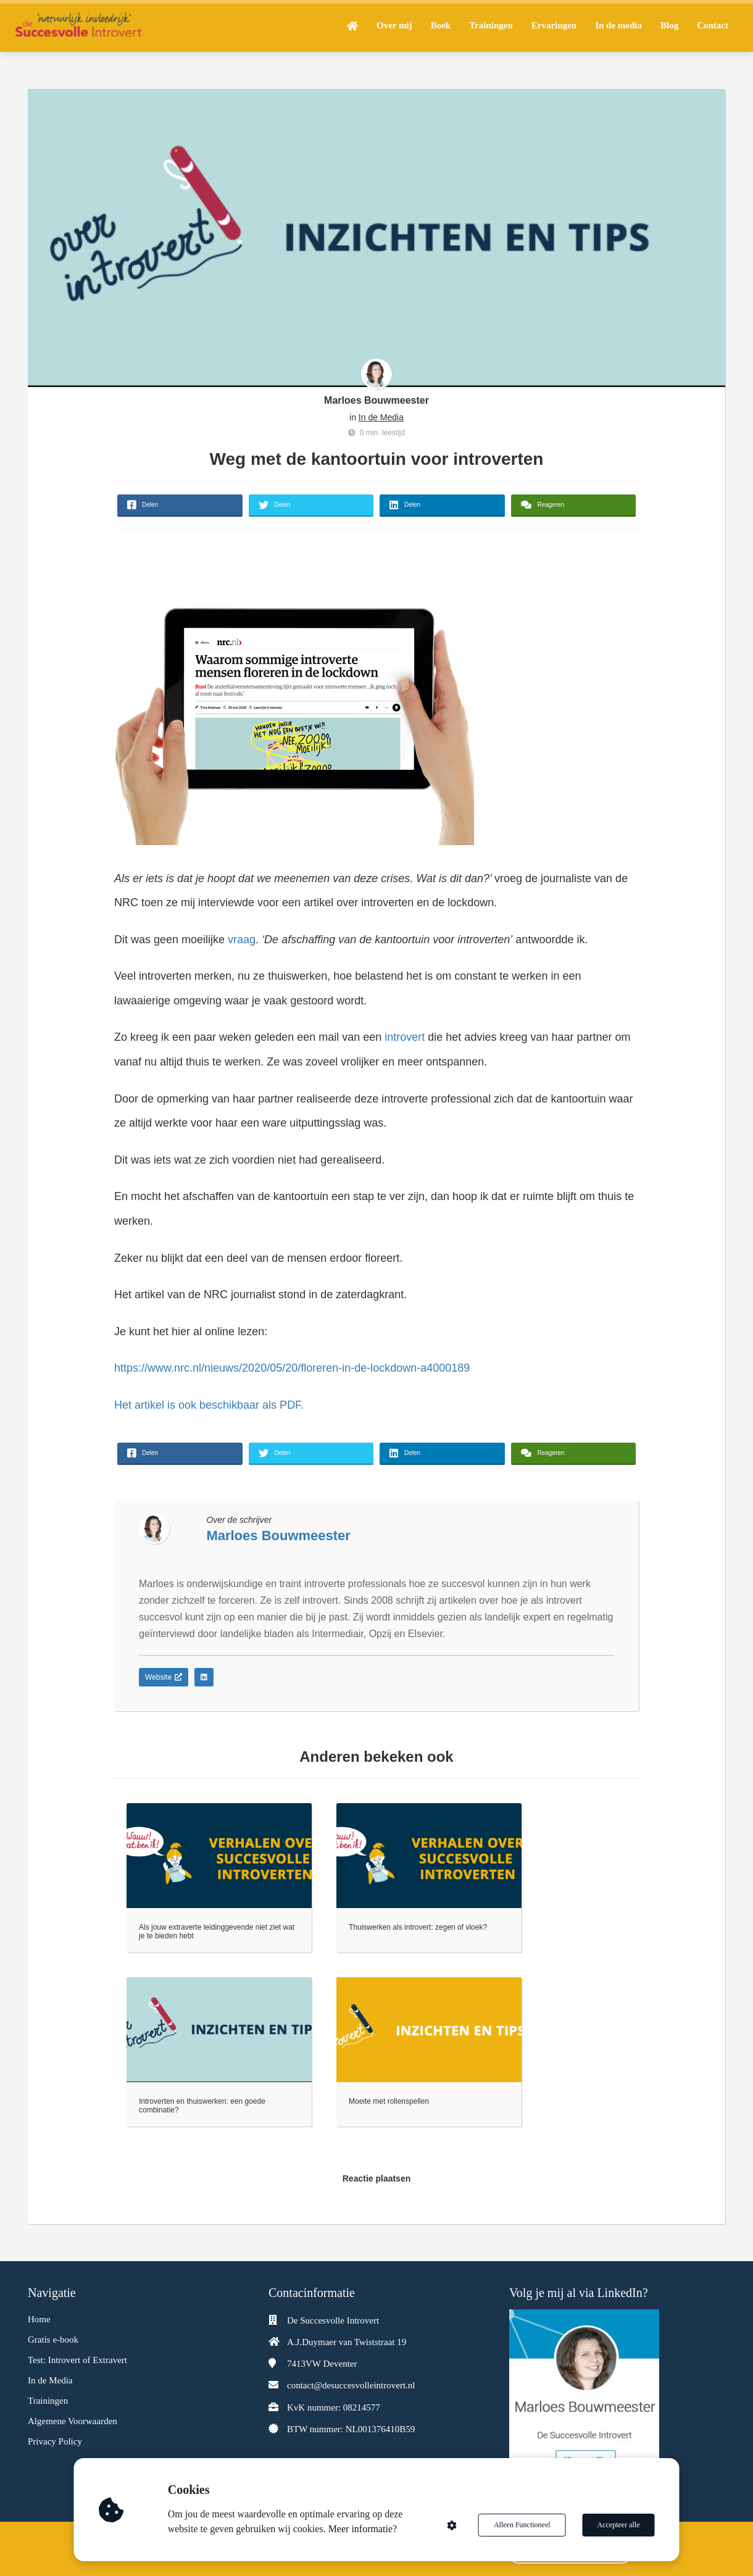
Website (163, 1677)
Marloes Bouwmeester (376, 400)
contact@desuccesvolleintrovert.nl (351, 2385)
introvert (405, 1037)
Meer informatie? (362, 2529)
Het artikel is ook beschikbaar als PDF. (210, 1405)
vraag (242, 939)
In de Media (381, 417)
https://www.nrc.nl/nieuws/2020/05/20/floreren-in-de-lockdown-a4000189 (292, 1368)
